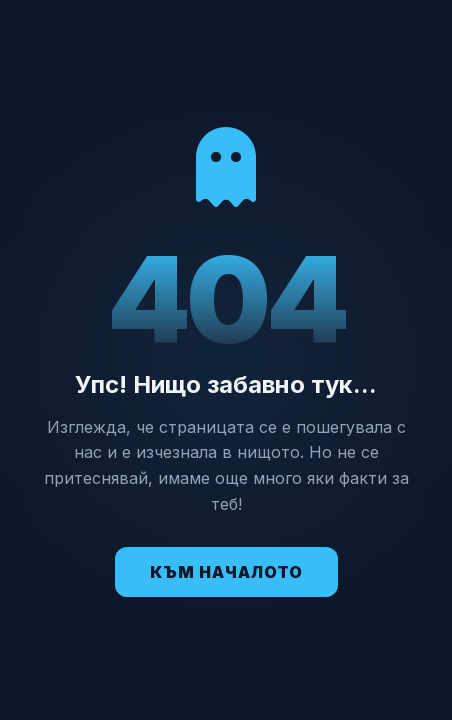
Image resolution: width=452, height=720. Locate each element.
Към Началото (226, 572)
